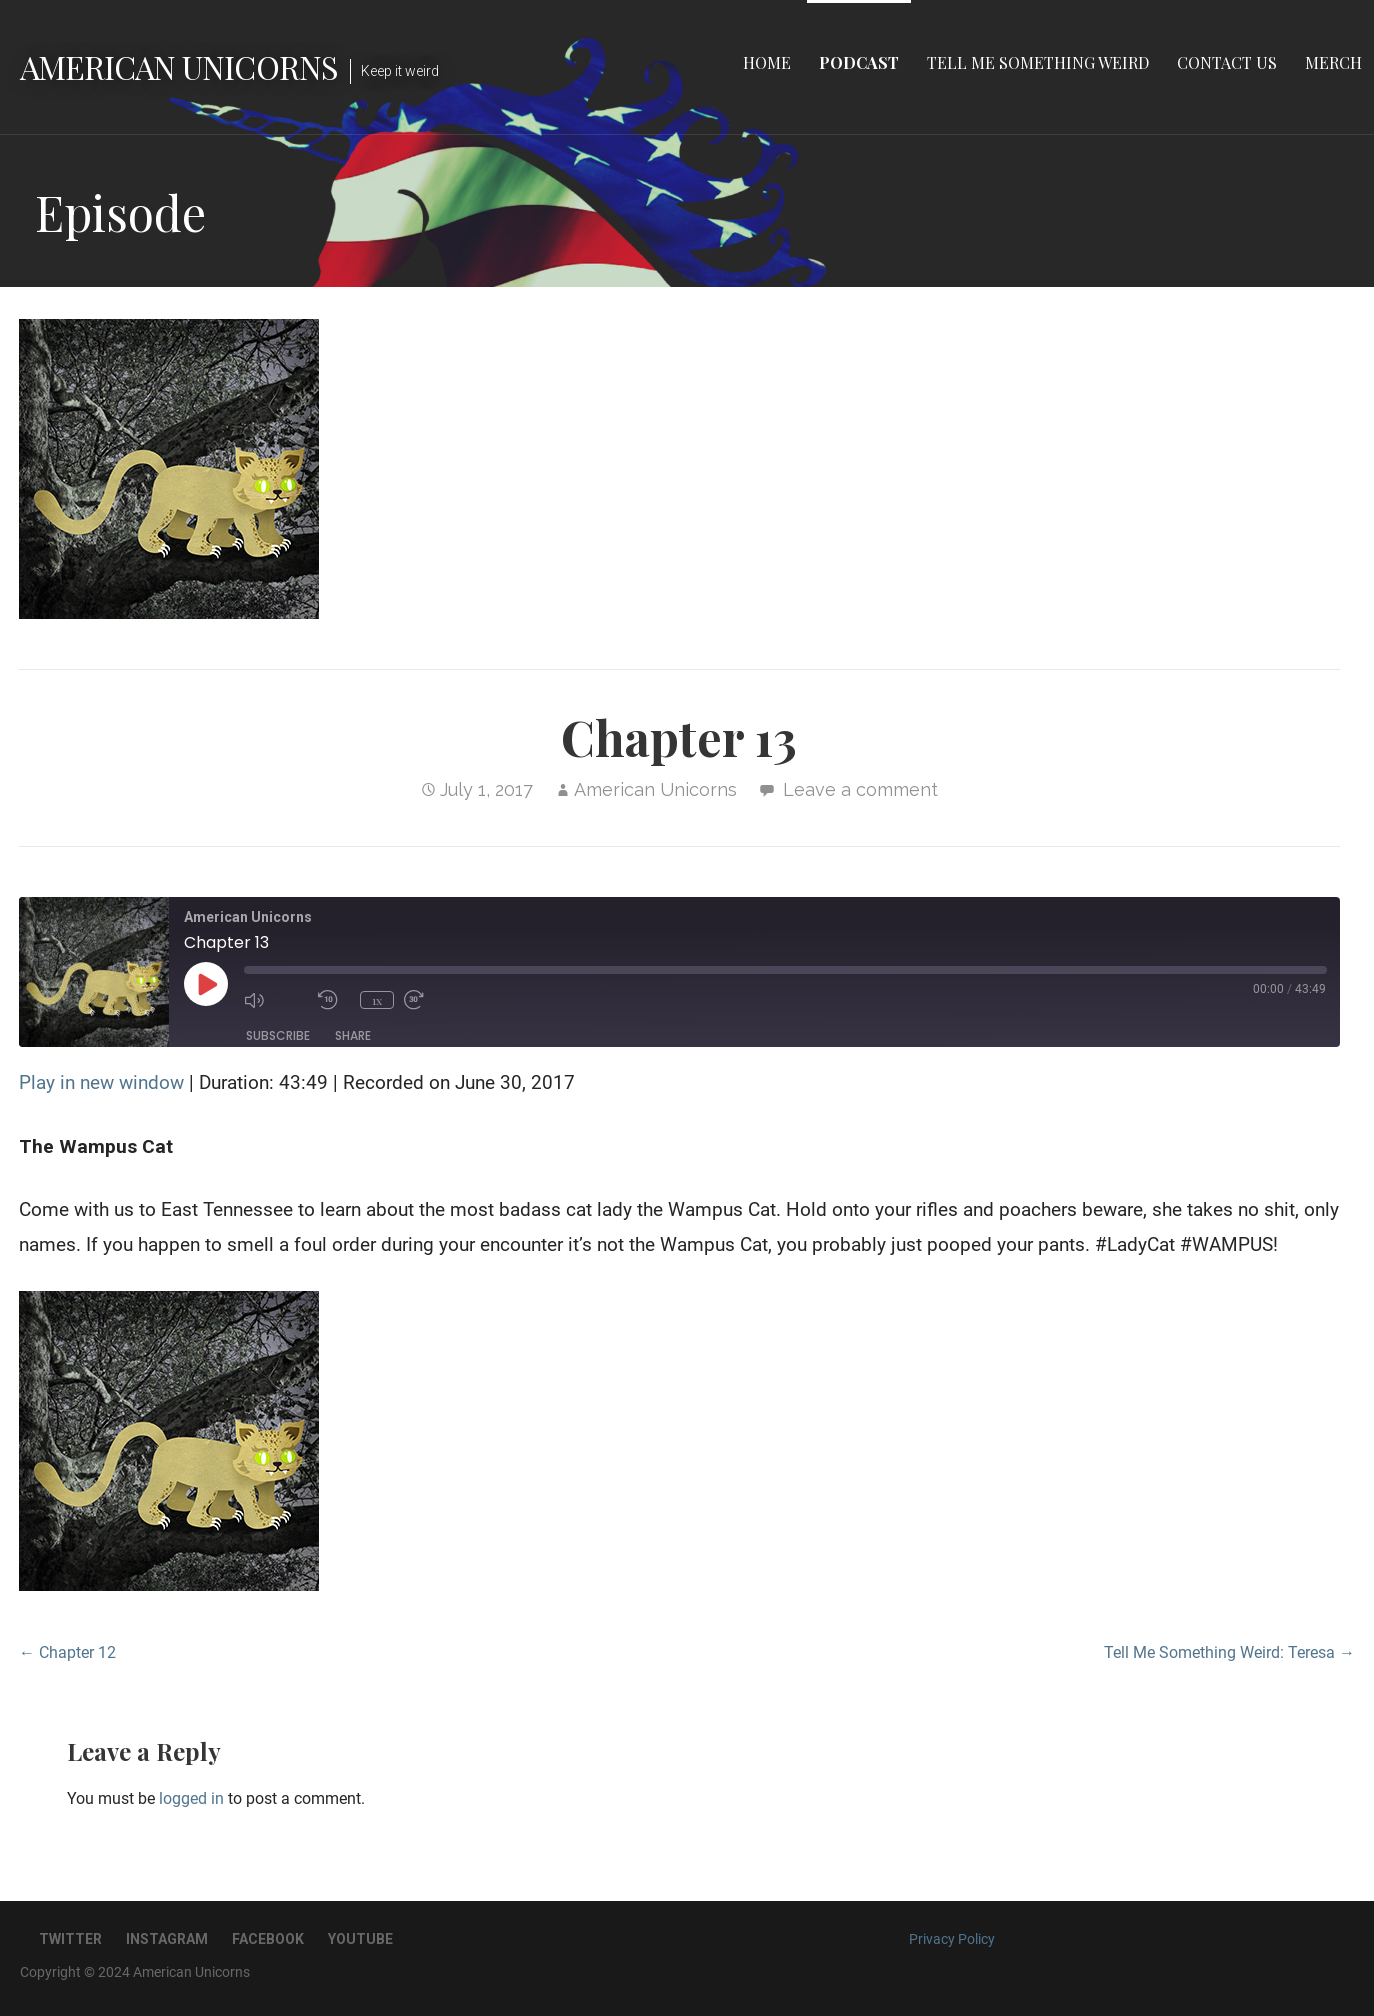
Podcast (859, 62)
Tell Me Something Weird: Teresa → (1229, 1652)
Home (767, 62)
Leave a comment (860, 789)
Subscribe (278, 1035)
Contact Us (1227, 62)
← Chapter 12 (67, 1652)
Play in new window (101, 1082)
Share (353, 1035)
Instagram (167, 1939)
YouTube (360, 1939)
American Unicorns (179, 66)
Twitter (70, 1939)
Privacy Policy (952, 1939)
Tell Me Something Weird (1038, 62)
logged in (191, 1798)
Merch (1333, 62)
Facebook (268, 1939)
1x (377, 1000)
